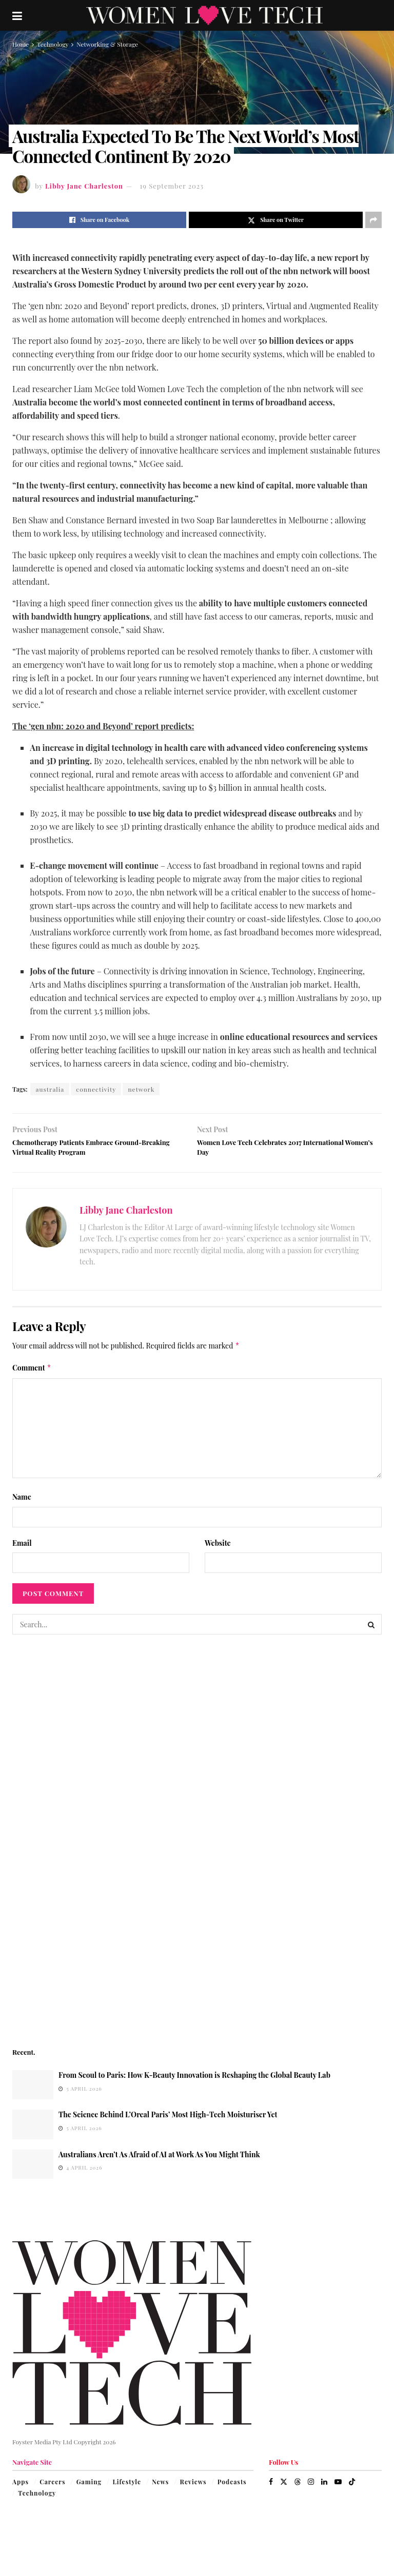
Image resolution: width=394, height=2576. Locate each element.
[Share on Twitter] (276, 220)
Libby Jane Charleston (84, 185)
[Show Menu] (17, 15)
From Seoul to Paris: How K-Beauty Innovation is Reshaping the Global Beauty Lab (194, 2082)
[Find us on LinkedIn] (324, 2488)
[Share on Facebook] (99, 220)
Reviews (193, 2488)
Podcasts (232, 2488)
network (141, 1089)
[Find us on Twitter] (283, 2488)
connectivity (96, 1089)
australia (49, 1089)
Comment (31, 1375)
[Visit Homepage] (204, 15)
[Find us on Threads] (297, 2488)
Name (21, 1504)
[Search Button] (371, 1631)
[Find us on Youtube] (338, 2488)
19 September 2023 (172, 185)
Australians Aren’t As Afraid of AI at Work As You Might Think (159, 2161)
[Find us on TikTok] (352, 2488)
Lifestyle (126, 2488)
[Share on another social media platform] (373, 220)
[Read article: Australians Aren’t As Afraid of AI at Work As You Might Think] (32, 2170)
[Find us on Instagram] (311, 2488)
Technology (52, 44)
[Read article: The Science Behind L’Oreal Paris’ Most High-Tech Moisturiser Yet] (32, 2131)
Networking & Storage (107, 44)
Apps (20, 2488)
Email (22, 1550)
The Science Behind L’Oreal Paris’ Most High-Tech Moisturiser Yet (167, 2122)
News (160, 2488)
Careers (52, 2488)
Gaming (89, 2488)
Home (20, 44)
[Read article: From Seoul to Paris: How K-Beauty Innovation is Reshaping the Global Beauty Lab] (32, 2092)
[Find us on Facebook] (271, 2488)
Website (218, 1550)
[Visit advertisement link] (197, 1846)
